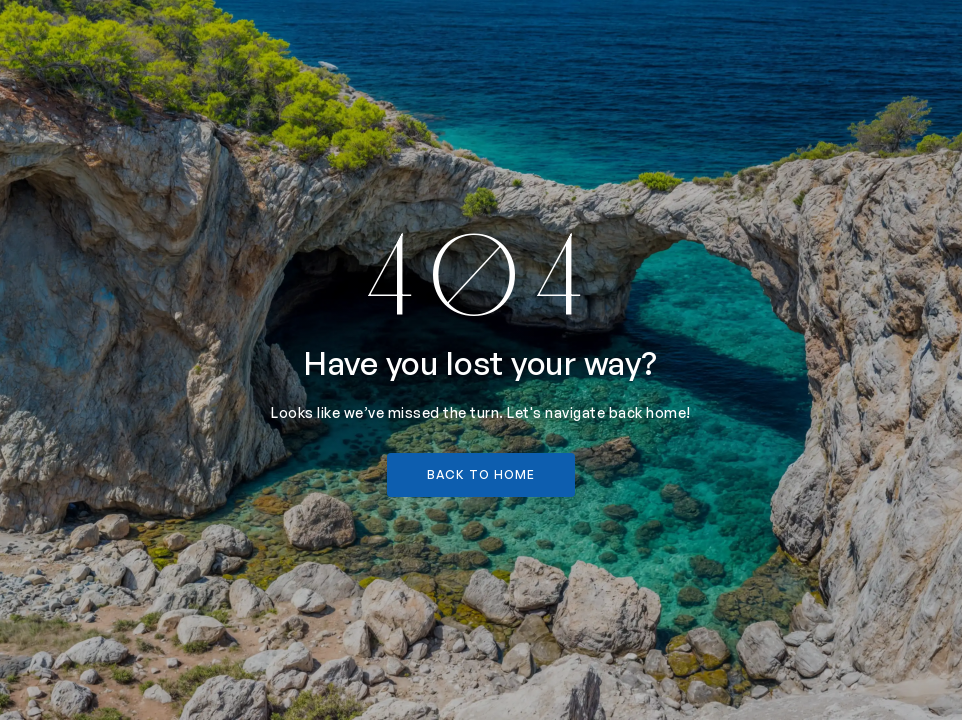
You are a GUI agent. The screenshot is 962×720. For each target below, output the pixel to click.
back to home (481, 474)
